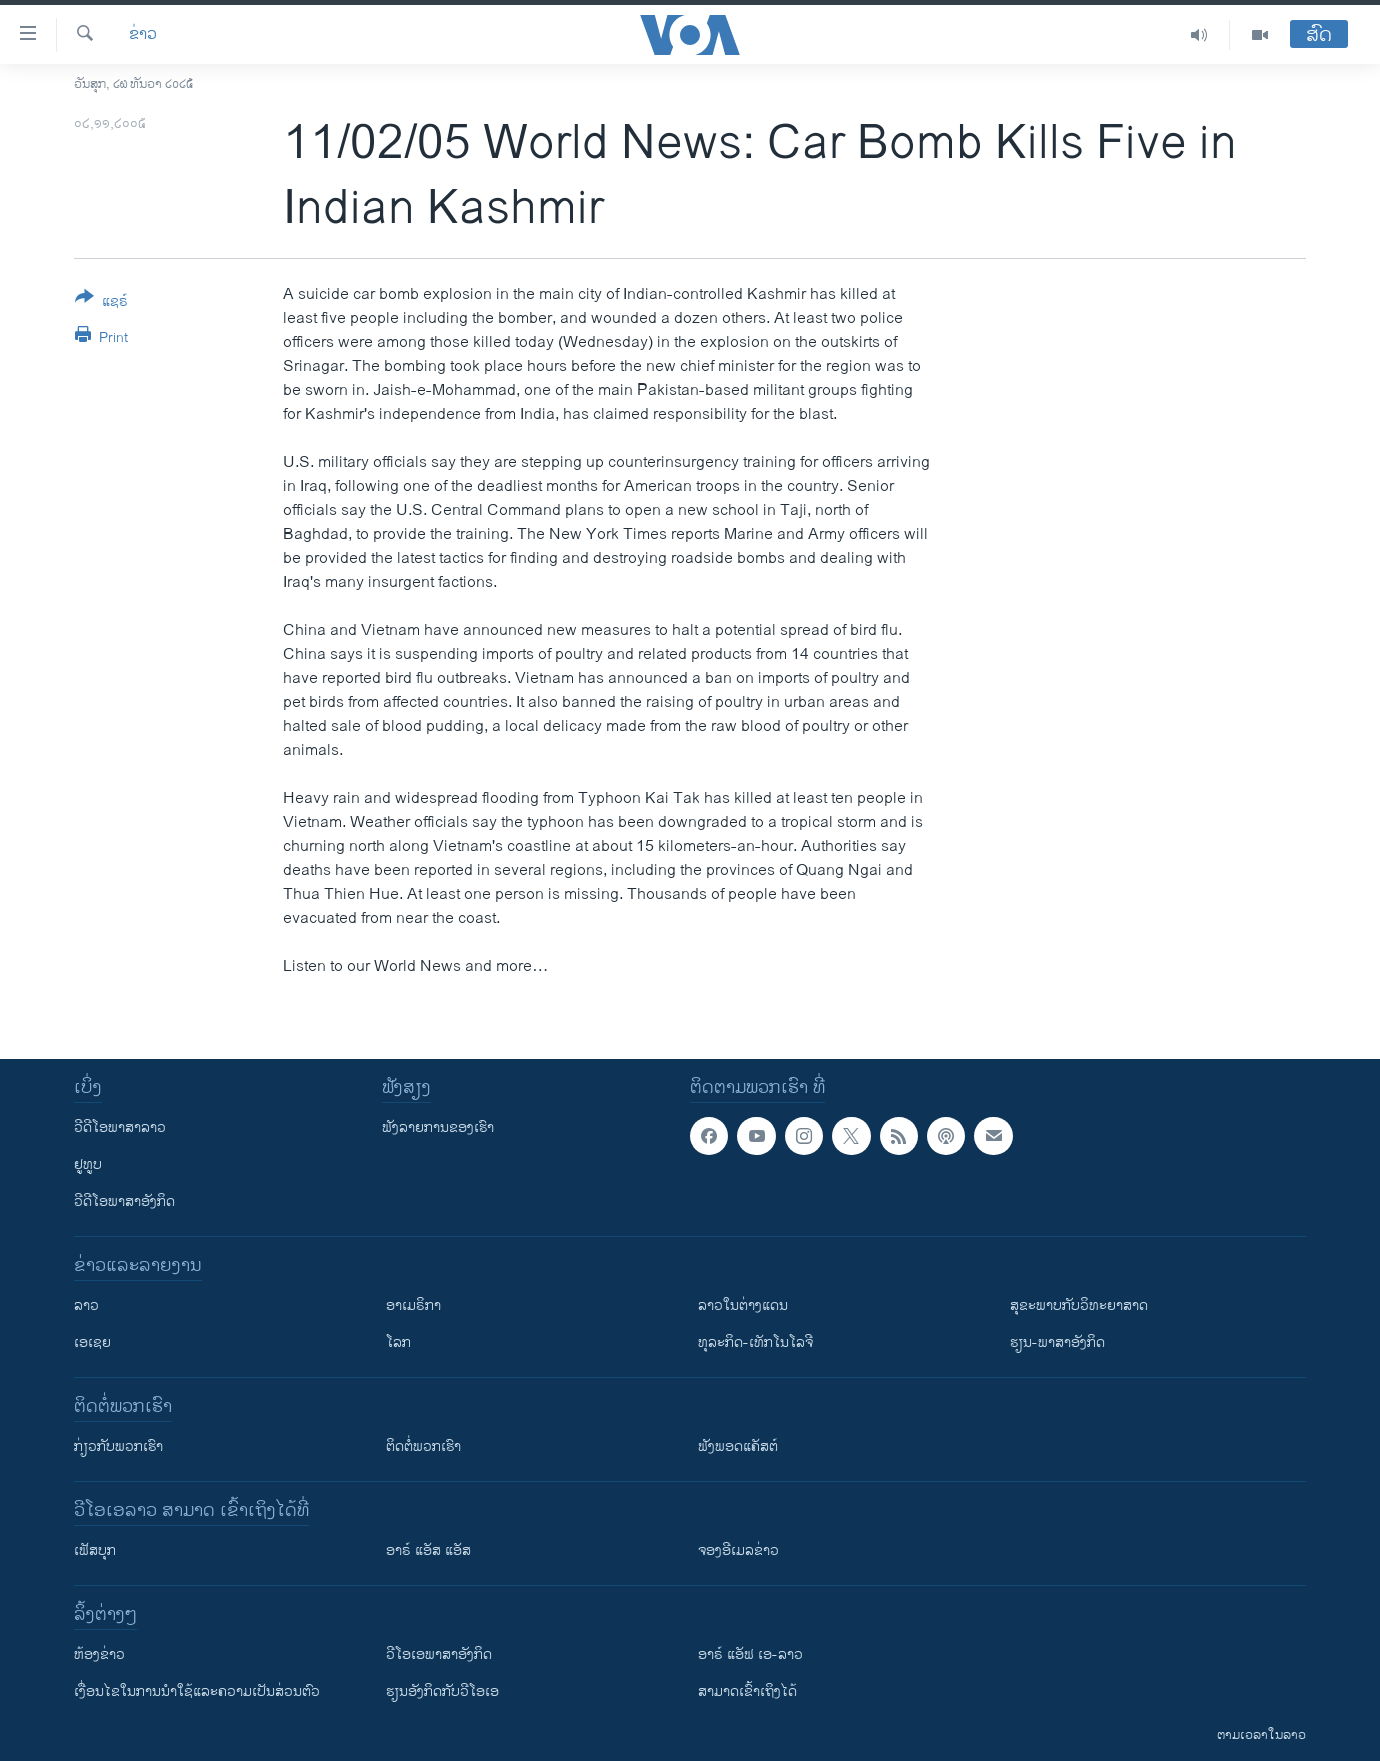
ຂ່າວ (143, 35)
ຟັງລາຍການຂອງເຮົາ (438, 1127)
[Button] (101, 303)
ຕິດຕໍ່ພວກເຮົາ (423, 1446)
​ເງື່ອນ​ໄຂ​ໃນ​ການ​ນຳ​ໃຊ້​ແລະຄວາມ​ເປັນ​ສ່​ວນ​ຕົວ (197, 1691)
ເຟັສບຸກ (95, 1550)
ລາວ (86, 1305)
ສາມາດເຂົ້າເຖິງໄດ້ (747, 1691)
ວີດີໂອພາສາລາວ (120, 1127)
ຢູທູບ (88, 1164)
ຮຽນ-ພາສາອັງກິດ (1057, 1342)
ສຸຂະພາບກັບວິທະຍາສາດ (1079, 1305)
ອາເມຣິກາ (413, 1305)
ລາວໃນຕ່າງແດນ (743, 1305)
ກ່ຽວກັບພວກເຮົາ (118, 1446)
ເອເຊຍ (92, 1342)
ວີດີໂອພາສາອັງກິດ (124, 1201)
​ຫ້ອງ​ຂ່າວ (99, 1654)
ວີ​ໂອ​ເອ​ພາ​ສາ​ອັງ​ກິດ (439, 1654)
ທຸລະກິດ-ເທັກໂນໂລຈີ (755, 1342)
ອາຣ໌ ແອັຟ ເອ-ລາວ (750, 1654)
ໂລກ (398, 1342)
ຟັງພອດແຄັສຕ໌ (738, 1446)
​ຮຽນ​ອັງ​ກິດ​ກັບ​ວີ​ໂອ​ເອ (442, 1691)
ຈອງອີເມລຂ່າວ (738, 1550)
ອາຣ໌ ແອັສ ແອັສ (428, 1550)
